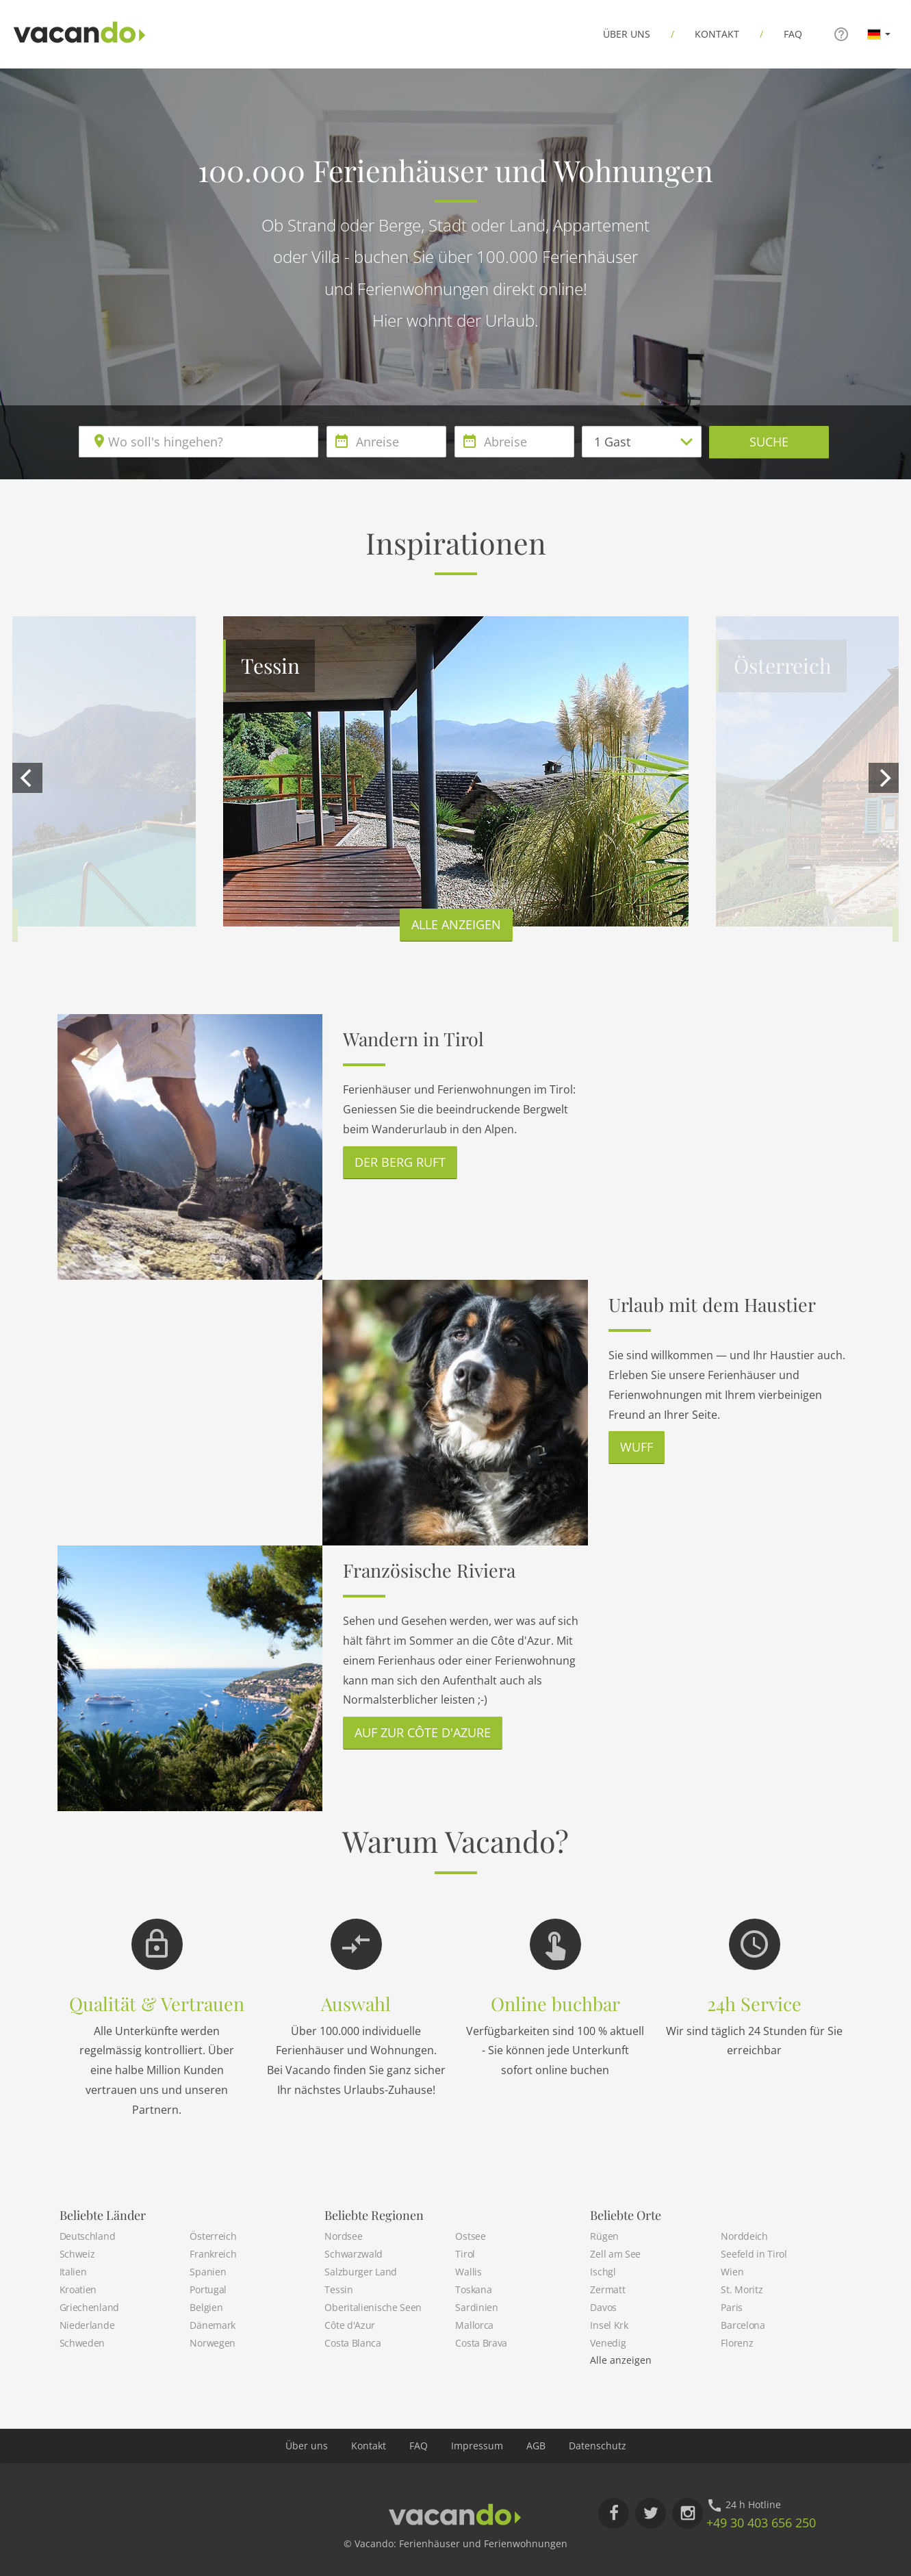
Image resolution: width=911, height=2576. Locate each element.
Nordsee (343, 2236)
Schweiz (77, 2253)
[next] (884, 778)
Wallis (468, 2271)
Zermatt (607, 2289)
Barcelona (743, 2325)
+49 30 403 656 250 (761, 2522)
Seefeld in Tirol (753, 2253)
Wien (732, 2271)
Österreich (213, 2236)
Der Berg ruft (400, 1162)
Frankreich (213, 2253)
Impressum (477, 2445)
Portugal (208, 2289)
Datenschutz (597, 2445)
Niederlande (87, 2325)
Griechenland (89, 2307)
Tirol (465, 2253)
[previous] (27, 778)
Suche (768, 441)
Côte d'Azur (349, 2325)
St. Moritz (741, 2289)
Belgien (206, 2307)
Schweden (82, 2342)
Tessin (338, 2289)
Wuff (636, 1447)
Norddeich (744, 2236)
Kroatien (78, 2289)
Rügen (604, 2236)
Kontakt (717, 33)
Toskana (473, 2289)
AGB (536, 2445)
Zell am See (615, 2253)
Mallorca (474, 2325)
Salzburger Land (360, 2271)
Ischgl (602, 2271)
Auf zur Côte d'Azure (423, 1732)
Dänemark (212, 2325)
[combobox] (198, 441)
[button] (879, 33)
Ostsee (470, 2236)
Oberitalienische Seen (373, 2307)
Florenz (737, 2342)
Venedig (608, 2342)
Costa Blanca (352, 2342)
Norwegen (212, 2342)
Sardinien (476, 2307)
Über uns (626, 33)
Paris (732, 2307)
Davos (603, 2307)
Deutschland (88, 2236)
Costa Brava (481, 2342)
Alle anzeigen (456, 924)
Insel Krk (609, 2325)
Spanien (208, 2271)
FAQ (793, 33)
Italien (73, 2271)
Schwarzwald (353, 2253)
